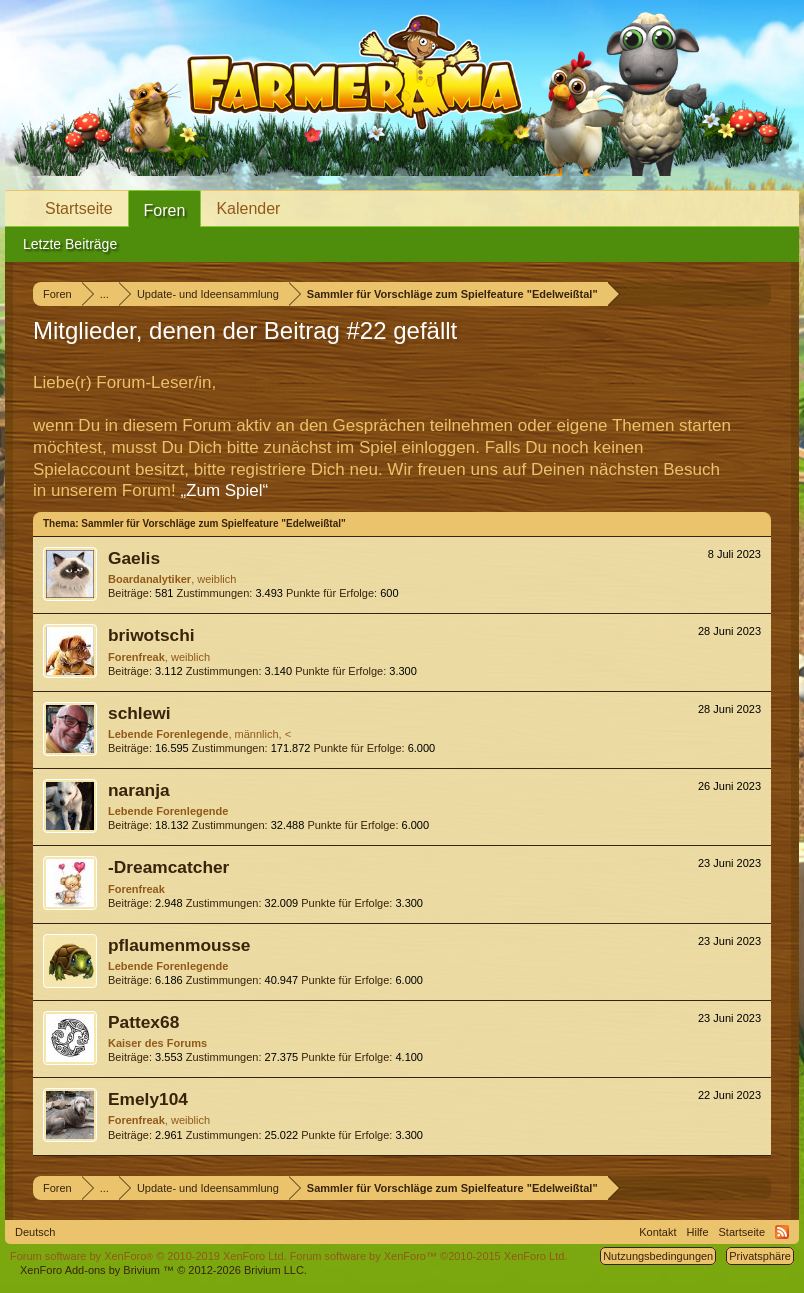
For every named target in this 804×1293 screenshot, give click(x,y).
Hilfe (698, 1232)
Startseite (79, 208)
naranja (139, 790)
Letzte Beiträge (70, 244)
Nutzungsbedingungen (658, 1256)
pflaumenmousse (179, 945)
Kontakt (657, 1232)
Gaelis (134, 558)
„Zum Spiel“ (224, 490)
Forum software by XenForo (148, 1256)
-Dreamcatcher (168, 867)
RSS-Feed (782, 1232)
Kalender (248, 208)
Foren (165, 210)
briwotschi (151, 635)
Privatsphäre (760, 1256)
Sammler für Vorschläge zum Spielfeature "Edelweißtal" (213, 523)
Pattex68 (143, 1022)
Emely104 (148, 1099)
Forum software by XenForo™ (429, 1256)
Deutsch (35, 1232)
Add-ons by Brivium (163, 1270)
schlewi (139, 713)
